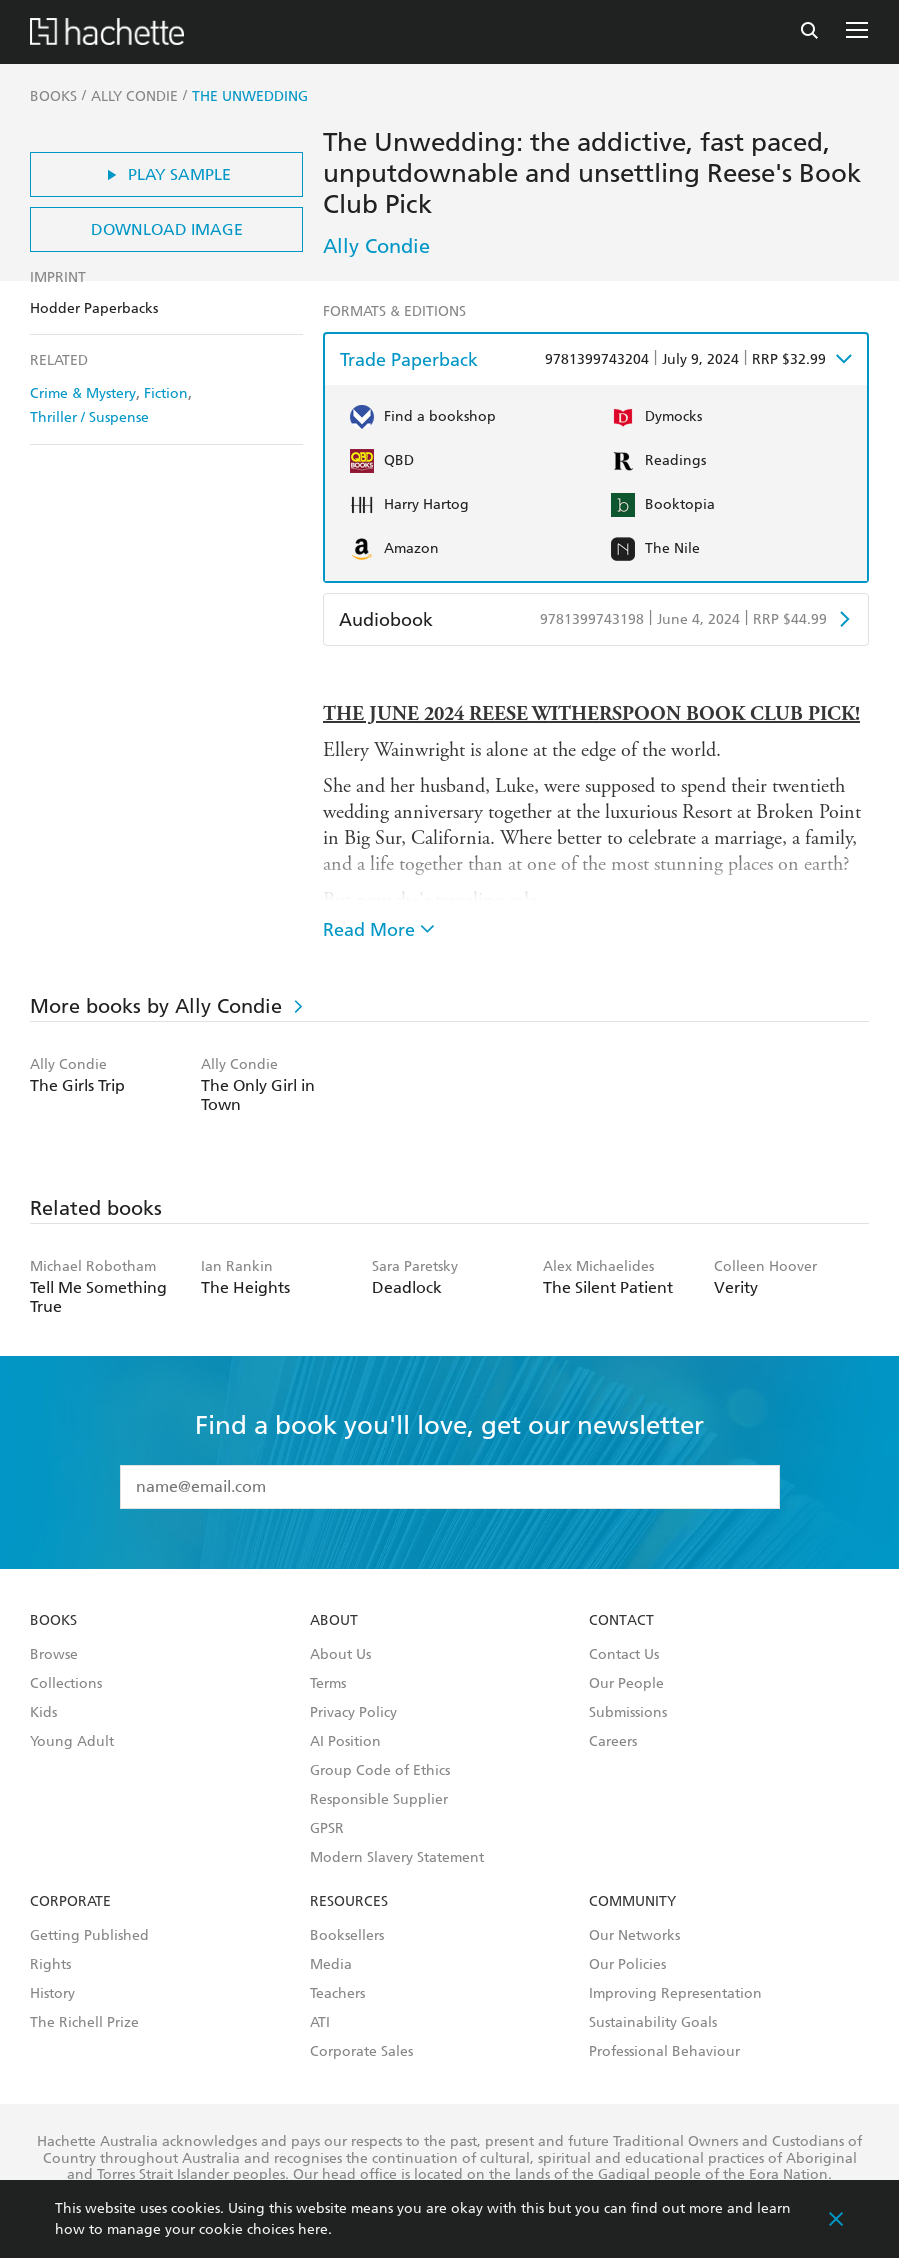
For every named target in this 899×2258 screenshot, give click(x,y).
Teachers (337, 1994)
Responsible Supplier (379, 1800)
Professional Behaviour (664, 2052)
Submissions (628, 1713)
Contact (621, 1621)
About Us (340, 1655)
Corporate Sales (361, 2052)
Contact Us (624, 1655)
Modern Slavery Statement (397, 1858)
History (52, 1994)
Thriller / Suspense (89, 417)
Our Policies (627, 1965)
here (313, 2229)
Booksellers (347, 1936)
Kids (43, 1713)
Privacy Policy (353, 1713)
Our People (626, 1684)
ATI (320, 2023)
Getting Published (89, 1936)
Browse (54, 1655)
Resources (349, 1902)
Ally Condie (376, 246)
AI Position (345, 1742)
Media (331, 1965)
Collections (66, 1684)
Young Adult (72, 1742)
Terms (328, 1684)
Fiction (166, 393)
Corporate (70, 1902)
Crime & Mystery (83, 393)
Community (632, 1902)
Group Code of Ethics (380, 1771)
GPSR (327, 1829)
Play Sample (166, 174)
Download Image (167, 229)
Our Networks (634, 1936)
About (334, 1621)
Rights (50, 1965)
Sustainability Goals (653, 2023)
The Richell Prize (84, 2023)
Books (53, 1621)
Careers (613, 1742)
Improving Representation (675, 1994)
